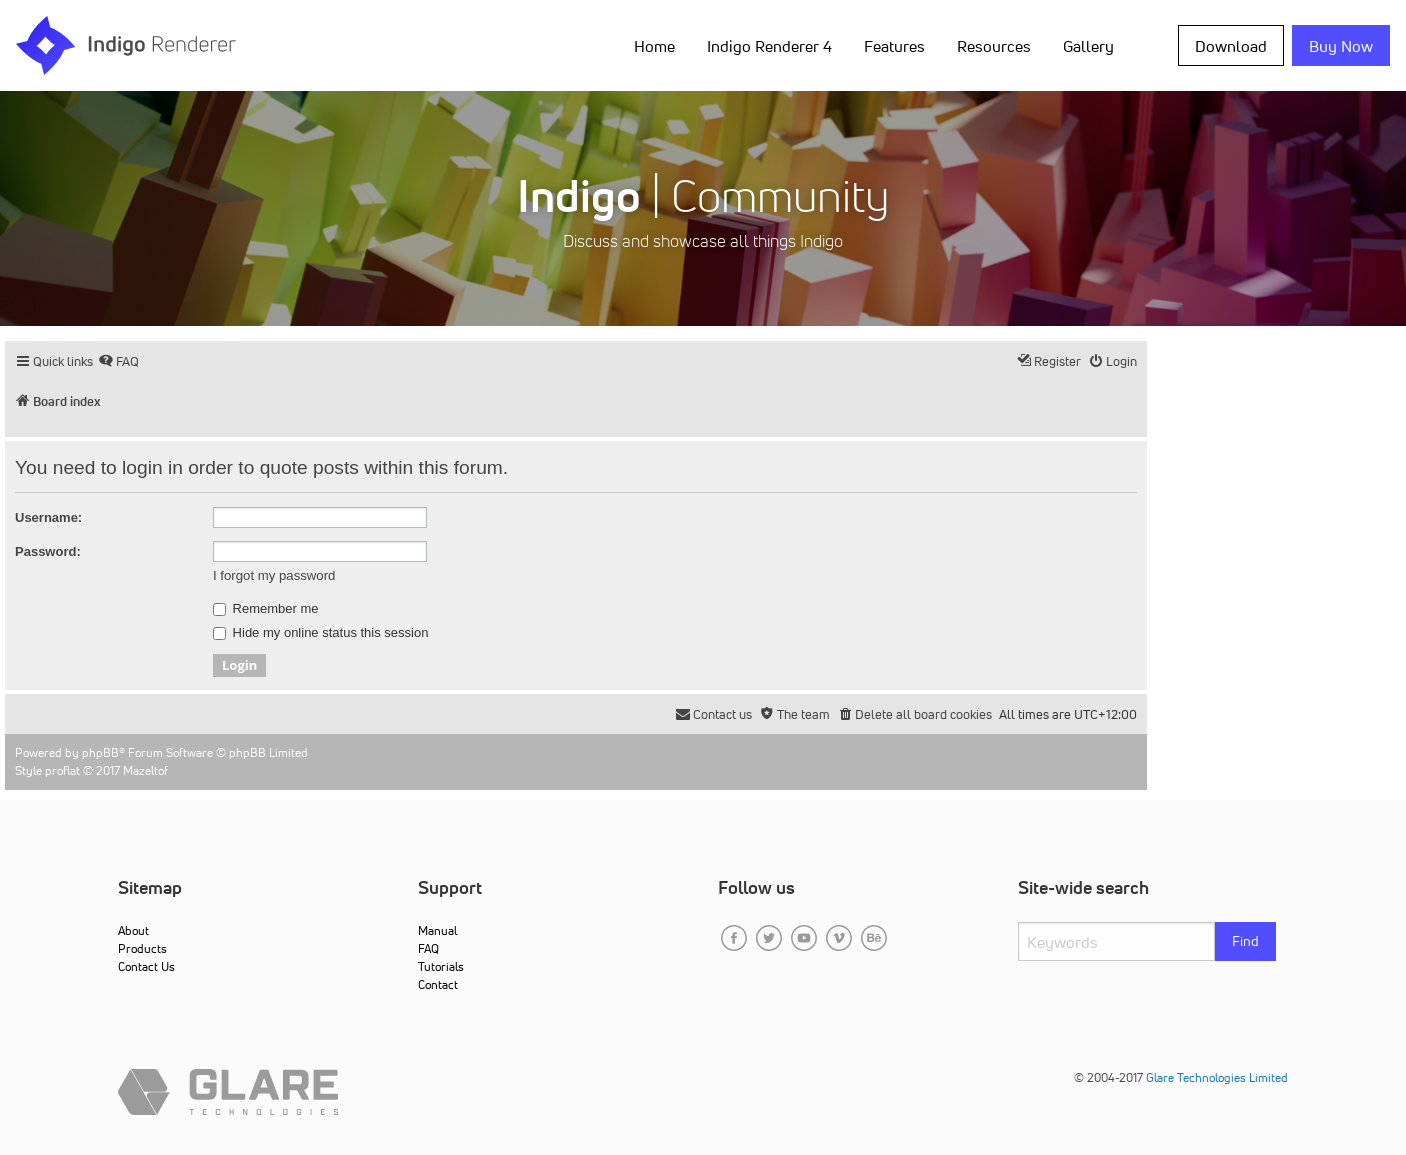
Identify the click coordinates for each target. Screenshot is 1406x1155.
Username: (48, 517)
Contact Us (146, 966)
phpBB (100, 752)
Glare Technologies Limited (1217, 1077)
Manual (437, 930)
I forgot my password (274, 575)
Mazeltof (145, 770)
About (133, 930)
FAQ (428, 948)
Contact (438, 984)
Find (1245, 941)
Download (1231, 46)
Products (142, 948)
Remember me (266, 609)
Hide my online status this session (320, 633)
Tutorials (441, 966)
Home (654, 46)
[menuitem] (118, 361)
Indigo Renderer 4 (769, 46)
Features (894, 46)
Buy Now (1341, 46)
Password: (48, 551)
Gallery (1088, 46)
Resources (994, 46)
